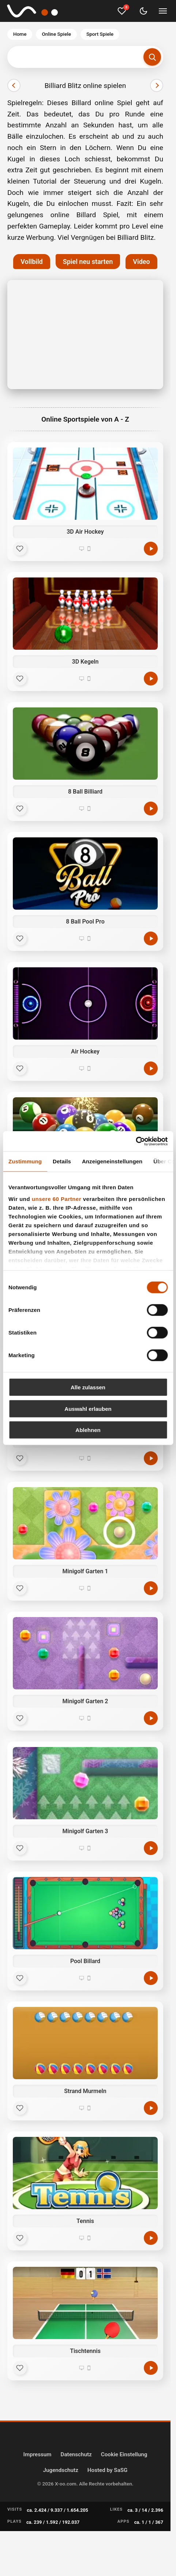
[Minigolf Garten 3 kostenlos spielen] (151, 1848)
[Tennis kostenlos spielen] (151, 2238)
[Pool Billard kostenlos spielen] (151, 1978)
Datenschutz (76, 2454)
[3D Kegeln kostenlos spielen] (151, 679)
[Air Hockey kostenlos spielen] (151, 1068)
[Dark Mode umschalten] (143, 11)
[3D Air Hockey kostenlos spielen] (151, 549)
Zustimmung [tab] (25, 1161)
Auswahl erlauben (87, 1408)
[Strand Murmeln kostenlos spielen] (151, 2108)
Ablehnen (87, 1430)
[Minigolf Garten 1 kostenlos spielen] (151, 1588)
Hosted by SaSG (107, 2470)
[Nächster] (156, 85)
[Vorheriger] (13, 85)
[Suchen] (152, 57)
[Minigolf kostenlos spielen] (151, 1458)
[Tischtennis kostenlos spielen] (151, 2368)
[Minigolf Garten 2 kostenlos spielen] (151, 1718)
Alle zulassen (88, 1387)
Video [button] (141, 261)
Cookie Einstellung (124, 2454)
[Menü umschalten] (163, 11)
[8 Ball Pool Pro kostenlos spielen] (151, 938)
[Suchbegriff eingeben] (85, 57)
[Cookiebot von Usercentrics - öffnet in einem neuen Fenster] (136, 1141)
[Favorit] (20, 549)
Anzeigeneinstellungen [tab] (112, 1161)
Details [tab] (62, 1161)
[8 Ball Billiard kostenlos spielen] (151, 808)
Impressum (37, 2454)
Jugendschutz (60, 2470)
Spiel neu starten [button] (88, 261)
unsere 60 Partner (56, 1198)
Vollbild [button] (31, 261)
